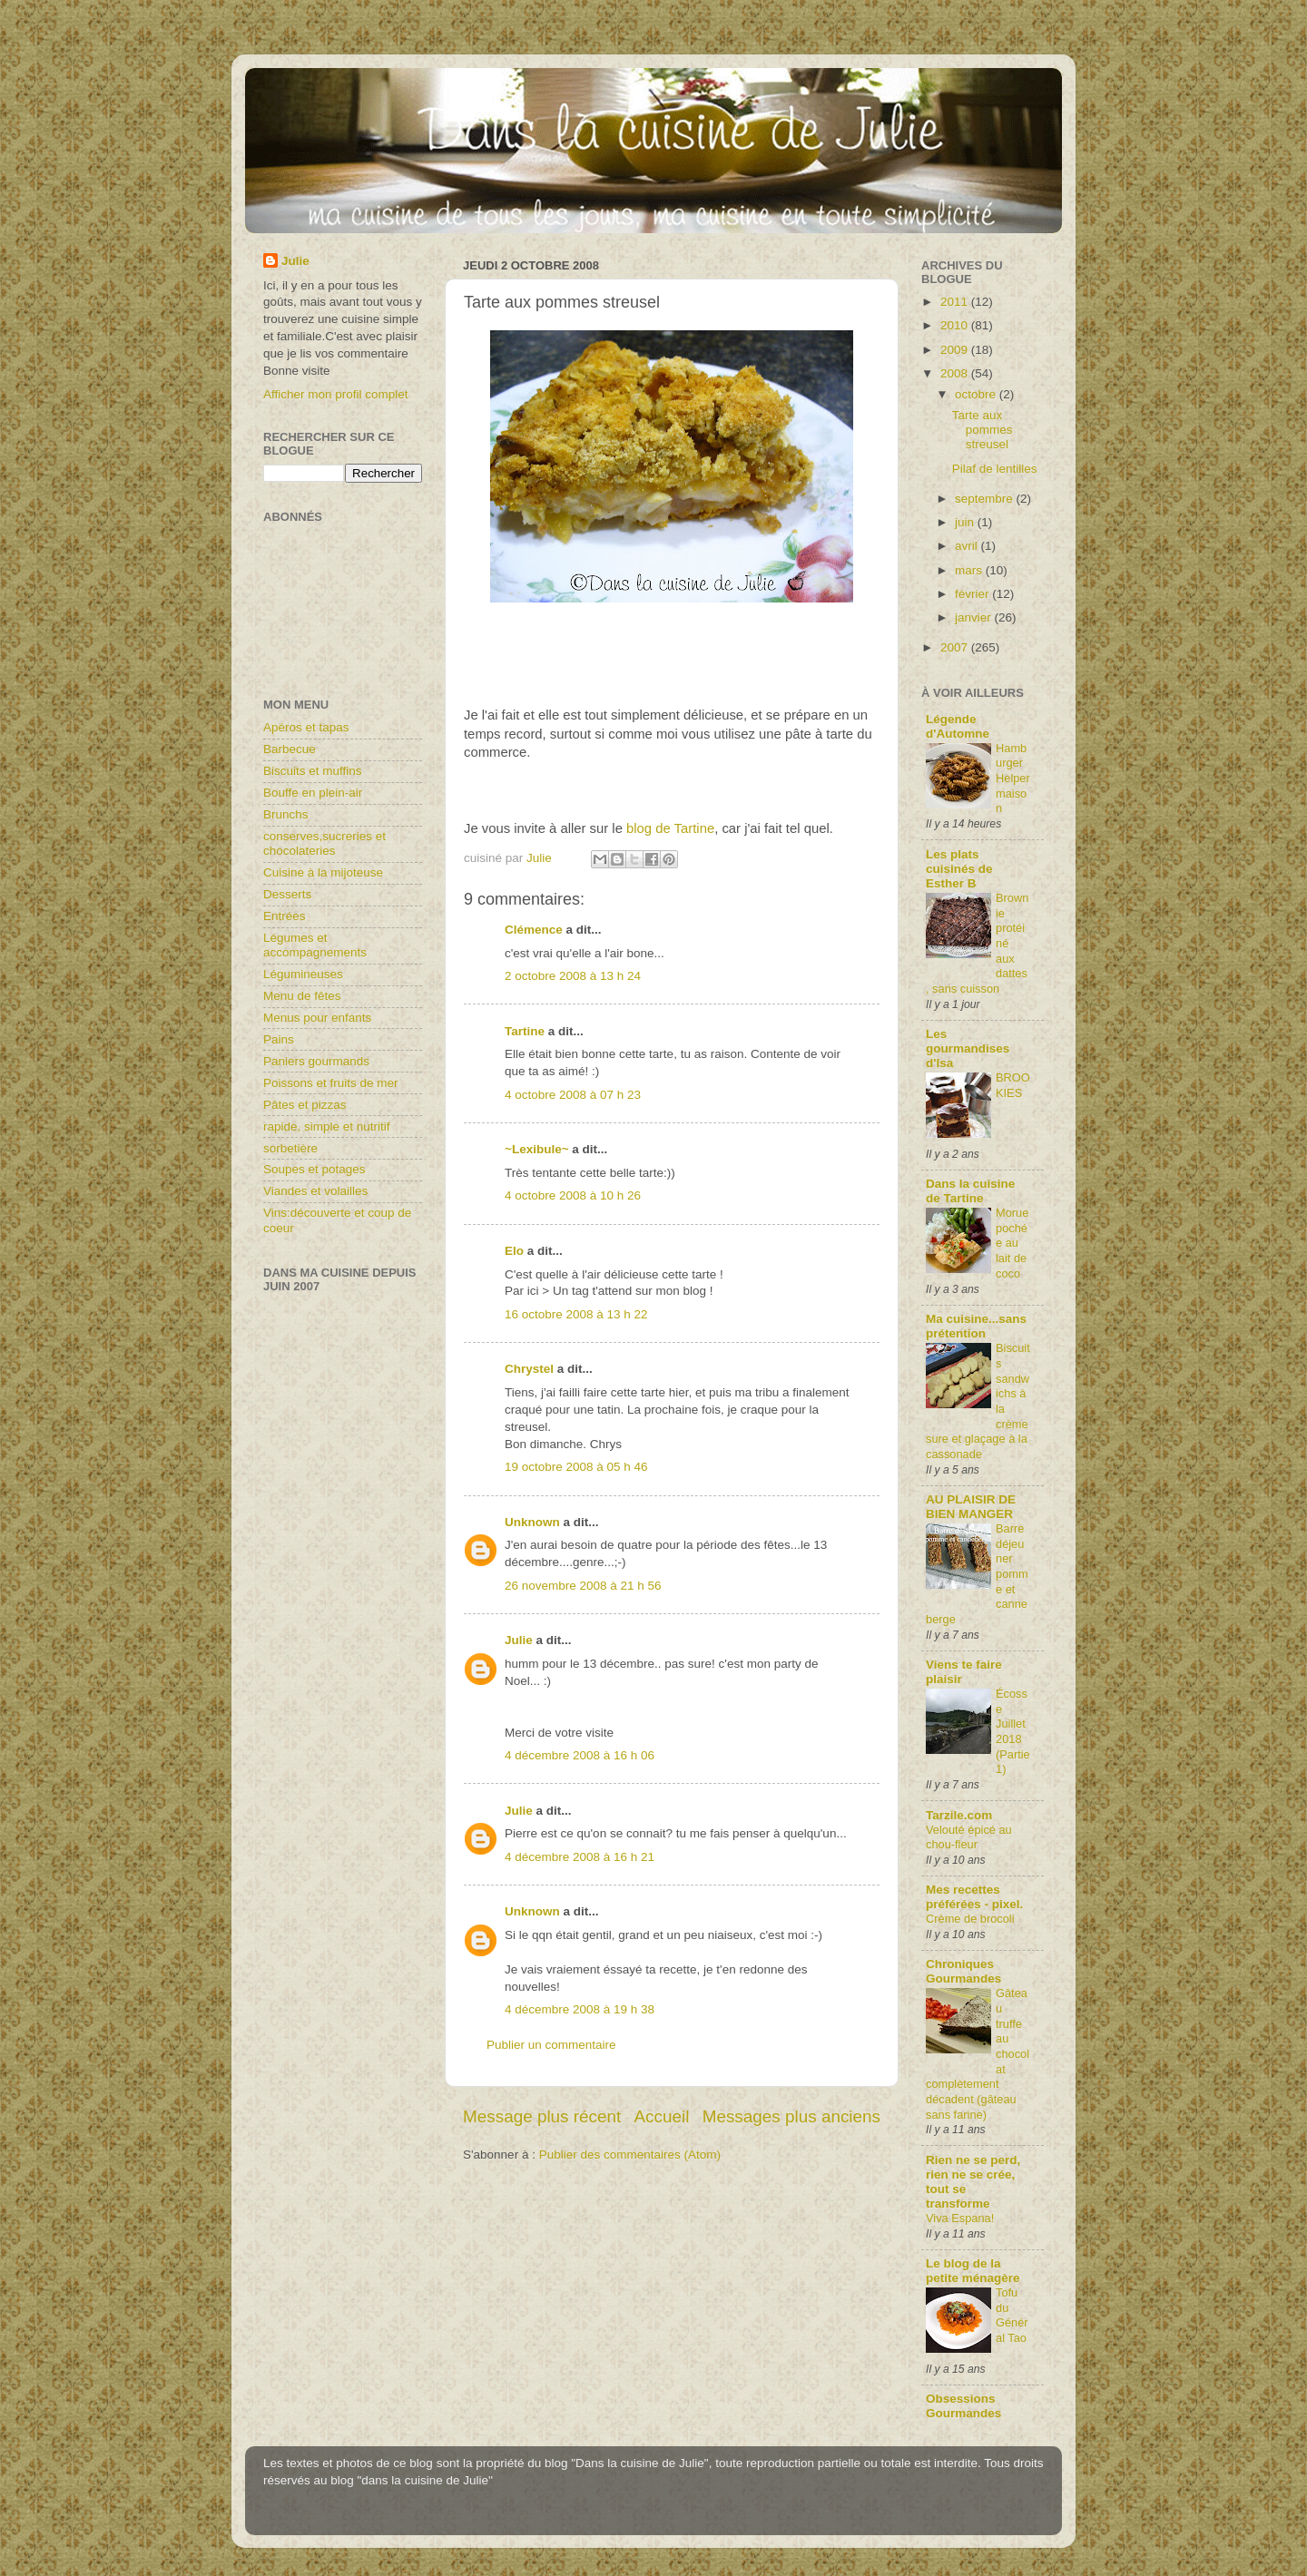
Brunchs (286, 814)
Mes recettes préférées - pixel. (974, 1897)
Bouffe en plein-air (312, 792)
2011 (955, 302)
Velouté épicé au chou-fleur (969, 1837)
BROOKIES (1013, 1085)
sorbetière (290, 1148)
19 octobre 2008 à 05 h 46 (576, 1467)
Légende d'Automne (957, 726)
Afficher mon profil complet (335, 394)
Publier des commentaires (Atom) (630, 2154)
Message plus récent (542, 2116)
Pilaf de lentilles (994, 468)
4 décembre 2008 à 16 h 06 (579, 1755)
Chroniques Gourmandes (963, 1971)
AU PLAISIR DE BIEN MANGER (971, 1507)
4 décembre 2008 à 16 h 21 (579, 1857)
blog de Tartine (670, 828)
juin (966, 522)
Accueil (662, 2116)
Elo (514, 1251)
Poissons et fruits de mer (330, 1083)
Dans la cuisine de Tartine (970, 1191)
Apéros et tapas (306, 727)
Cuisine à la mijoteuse (323, 872)
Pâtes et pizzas (305, 1105)
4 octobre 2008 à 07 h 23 (573, 1095)
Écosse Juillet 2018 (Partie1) (1013, 1731)
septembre (986, 498)
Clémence (534, 929)
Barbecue (289, 749)
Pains (278, 1039)
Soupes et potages (314, 1169)
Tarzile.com (959, 1815)
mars (970, 570)
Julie (519, 1640)
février (973, 594)
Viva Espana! (960, 2218)
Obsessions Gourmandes (963, 2406)
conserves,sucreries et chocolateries (324, 843)
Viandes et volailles (315, 1191)
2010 (955, 325)
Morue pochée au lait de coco (1012, 1243)
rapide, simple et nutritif (326, 1126)
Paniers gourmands (316, 1061)
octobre (977, 394)
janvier (975, 617)
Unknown (532, 1522)
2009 (955, 350)
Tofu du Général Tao (1012, 2315)
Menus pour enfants (317, 1017)
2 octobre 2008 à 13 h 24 (573, 976)
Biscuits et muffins (312, 771)
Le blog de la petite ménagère (973, 2271)
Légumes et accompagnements (315, 945)
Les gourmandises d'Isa (967, 1048)
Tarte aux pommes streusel (982, 429)
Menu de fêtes (302, 996)
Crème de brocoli (970, 1918)
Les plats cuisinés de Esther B (959, 868)
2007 (955, 647)
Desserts (287, 894)
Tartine (525, 1031)
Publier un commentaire (551, 2045)
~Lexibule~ (537, 1149)
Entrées (284, 916)
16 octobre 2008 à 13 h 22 (576, 1314)
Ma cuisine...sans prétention (976, 1326)
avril (968, 546)
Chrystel (529, 1369)
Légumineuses (303, 974)
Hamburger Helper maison (1013, 778)
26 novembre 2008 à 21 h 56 (583, 1585)
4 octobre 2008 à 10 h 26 (573, 1195)
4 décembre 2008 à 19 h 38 (579, 2009)
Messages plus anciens (791, 2116)
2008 (955, 373)
